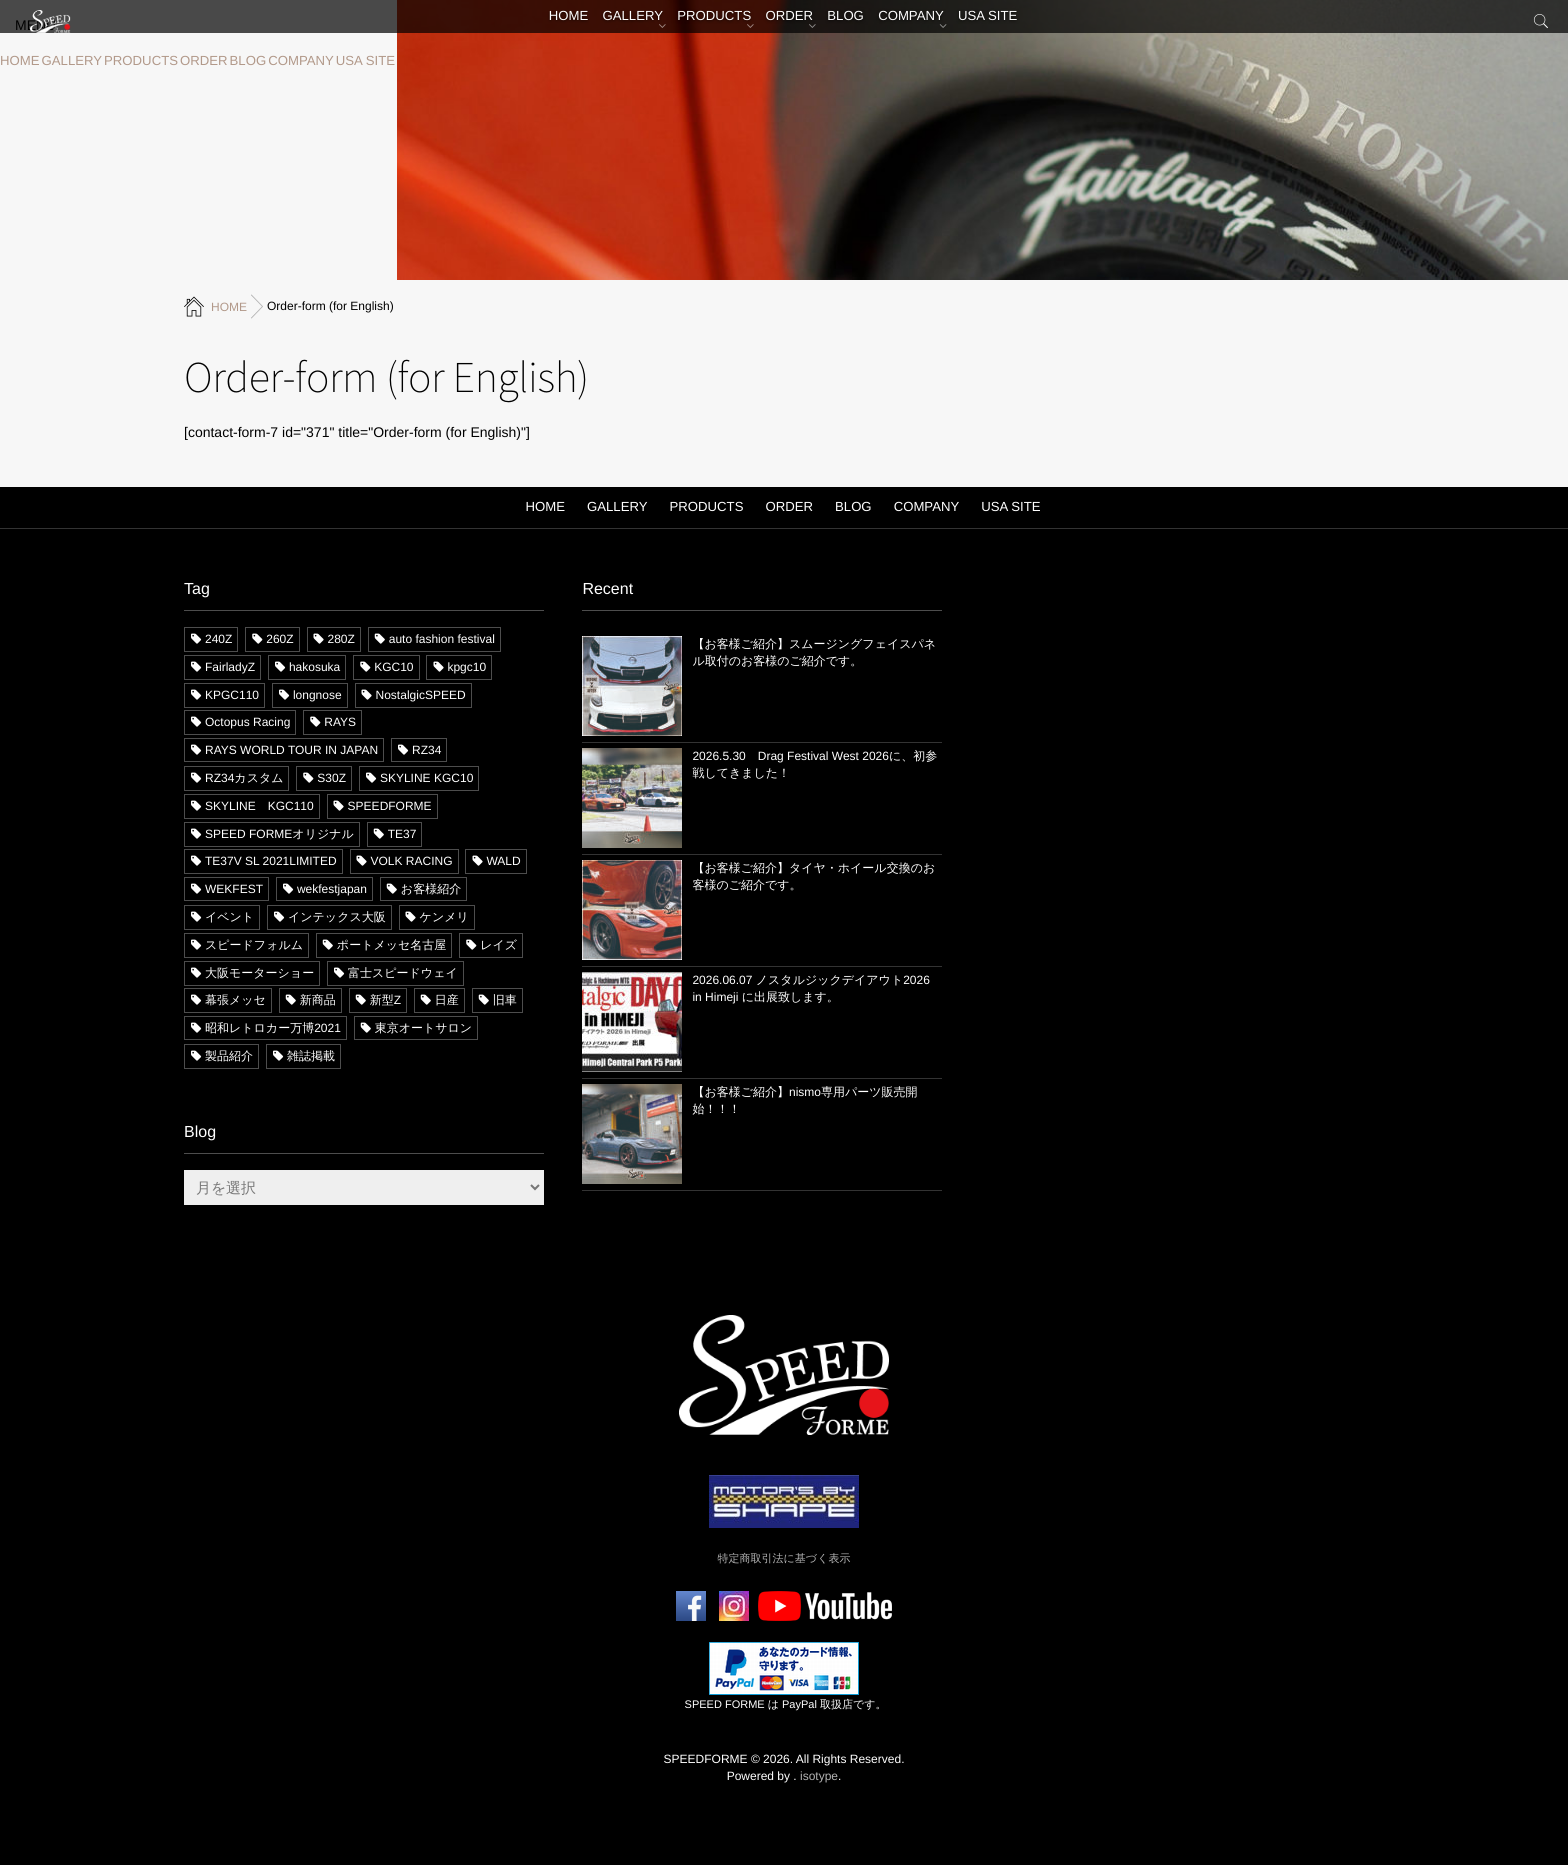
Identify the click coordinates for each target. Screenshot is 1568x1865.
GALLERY (65, 61)
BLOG (226, 61)
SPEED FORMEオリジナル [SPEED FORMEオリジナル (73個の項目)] (279, 833)
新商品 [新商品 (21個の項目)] (318, 1000)
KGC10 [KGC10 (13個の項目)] (393, 666)
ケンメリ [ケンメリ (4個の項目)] (444, 916)
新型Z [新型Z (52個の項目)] (385, 1000)
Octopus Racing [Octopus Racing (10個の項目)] (247, 722)
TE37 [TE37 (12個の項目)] (402, 833)
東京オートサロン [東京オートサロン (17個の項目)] (423, 1028)
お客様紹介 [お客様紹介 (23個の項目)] (431, 889)
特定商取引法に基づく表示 (784, 1558)
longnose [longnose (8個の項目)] (317, 694)
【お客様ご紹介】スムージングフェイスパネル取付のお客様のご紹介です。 (814, 651)
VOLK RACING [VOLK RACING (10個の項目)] (412, 861)
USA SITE (334, 61)
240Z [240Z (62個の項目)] (218, 638)
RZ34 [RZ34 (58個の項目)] (426, 750)
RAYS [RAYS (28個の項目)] (340, 722)
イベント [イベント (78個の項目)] (229, 916)
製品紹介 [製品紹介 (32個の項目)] (229, 1055)
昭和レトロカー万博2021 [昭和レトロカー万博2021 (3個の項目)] (273, 1028)
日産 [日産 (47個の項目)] (447, 1000)
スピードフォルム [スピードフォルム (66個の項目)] (254, 944)
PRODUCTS (128, 61)
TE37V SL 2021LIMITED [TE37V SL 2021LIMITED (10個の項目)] (271, 861)
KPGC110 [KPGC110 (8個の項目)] (232, 694)
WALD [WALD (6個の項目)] (503, 861)
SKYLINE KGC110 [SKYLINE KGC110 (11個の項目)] (259, 805)
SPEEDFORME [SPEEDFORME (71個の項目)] (390, 805)
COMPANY (275, 61)
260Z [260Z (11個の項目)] (279, 638)
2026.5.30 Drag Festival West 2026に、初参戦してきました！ (814, 763)
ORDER (186, 61)
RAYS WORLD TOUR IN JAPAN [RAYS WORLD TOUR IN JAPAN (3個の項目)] (291, 750)
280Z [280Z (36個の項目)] (341, 638)
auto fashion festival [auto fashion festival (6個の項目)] (442, 638)
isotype (819, 1775)
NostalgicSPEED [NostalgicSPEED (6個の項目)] (421, 694)
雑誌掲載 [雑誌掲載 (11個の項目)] (311, 1055)
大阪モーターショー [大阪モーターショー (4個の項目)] (259, 972)
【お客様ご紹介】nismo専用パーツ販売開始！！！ (804, 1099)
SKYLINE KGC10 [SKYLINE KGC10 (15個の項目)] (426, 777)
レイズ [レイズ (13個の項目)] (498, 944)
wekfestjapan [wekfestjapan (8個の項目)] (332, 889)
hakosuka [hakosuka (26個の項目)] (314, 666)
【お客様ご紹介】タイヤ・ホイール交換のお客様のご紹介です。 (813, 875)
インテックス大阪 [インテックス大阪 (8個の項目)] (337, 916)
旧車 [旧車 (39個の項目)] (505, 1000)
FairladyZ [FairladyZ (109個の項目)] (230, 666)
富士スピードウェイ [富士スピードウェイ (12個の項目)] (403, 972)
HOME (18, 61)
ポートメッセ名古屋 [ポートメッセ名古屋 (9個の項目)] (391, 944)
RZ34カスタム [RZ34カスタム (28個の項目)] (244, 777)
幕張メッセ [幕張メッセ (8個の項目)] (235, 1000)
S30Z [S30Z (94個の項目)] (331, 777)
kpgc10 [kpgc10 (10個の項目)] (466, 666)
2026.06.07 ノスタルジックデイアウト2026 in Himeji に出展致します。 (810, 987)
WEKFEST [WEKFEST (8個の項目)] (234, 889)
